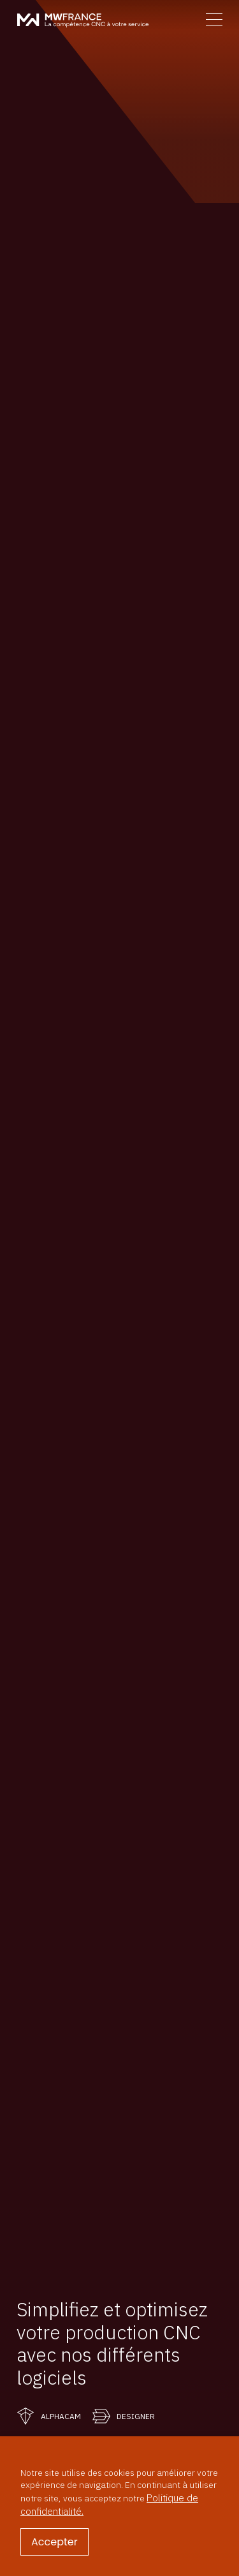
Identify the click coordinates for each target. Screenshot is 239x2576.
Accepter (54, 2542)
